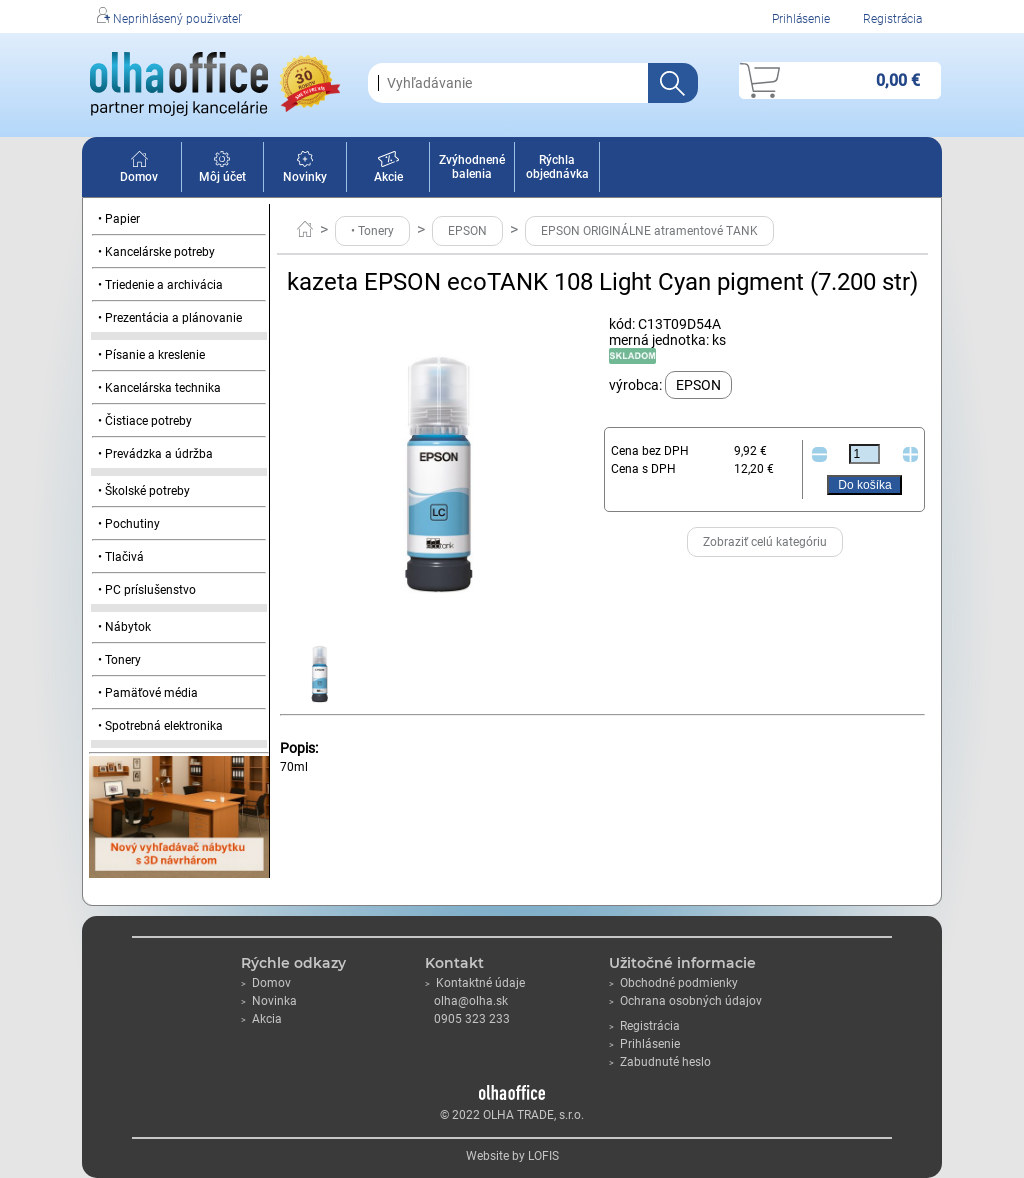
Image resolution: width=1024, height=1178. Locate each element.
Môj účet (222, 170)
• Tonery (119, 660)
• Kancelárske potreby (156, 252)
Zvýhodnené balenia (472, 167)
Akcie (388, 170)
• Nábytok (124, 627)
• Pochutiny (129, 524)
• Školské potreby (144, 491)
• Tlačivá (121, 557)
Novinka (269, 1001)
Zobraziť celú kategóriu (765, 542)
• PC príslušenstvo (147, 590)
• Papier (119, 219)
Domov (139, 170)
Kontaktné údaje (475, 983)
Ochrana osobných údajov (685, 1001)
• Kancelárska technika (159, 388)
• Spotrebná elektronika (160, 726)
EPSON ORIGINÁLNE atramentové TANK (649, 231)
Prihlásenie (801, 19)
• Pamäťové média (148, 693)
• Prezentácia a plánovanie (170, 318)
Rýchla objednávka (557, 167)
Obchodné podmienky (673, 983)
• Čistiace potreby (145, 421)
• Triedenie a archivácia (160, 285)
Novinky (305, 170)
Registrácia (892, 19)
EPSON (467, 231)
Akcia (261, 1019)
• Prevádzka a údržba (155, 454)
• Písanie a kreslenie (151, 355)
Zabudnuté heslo (660, 1062)
